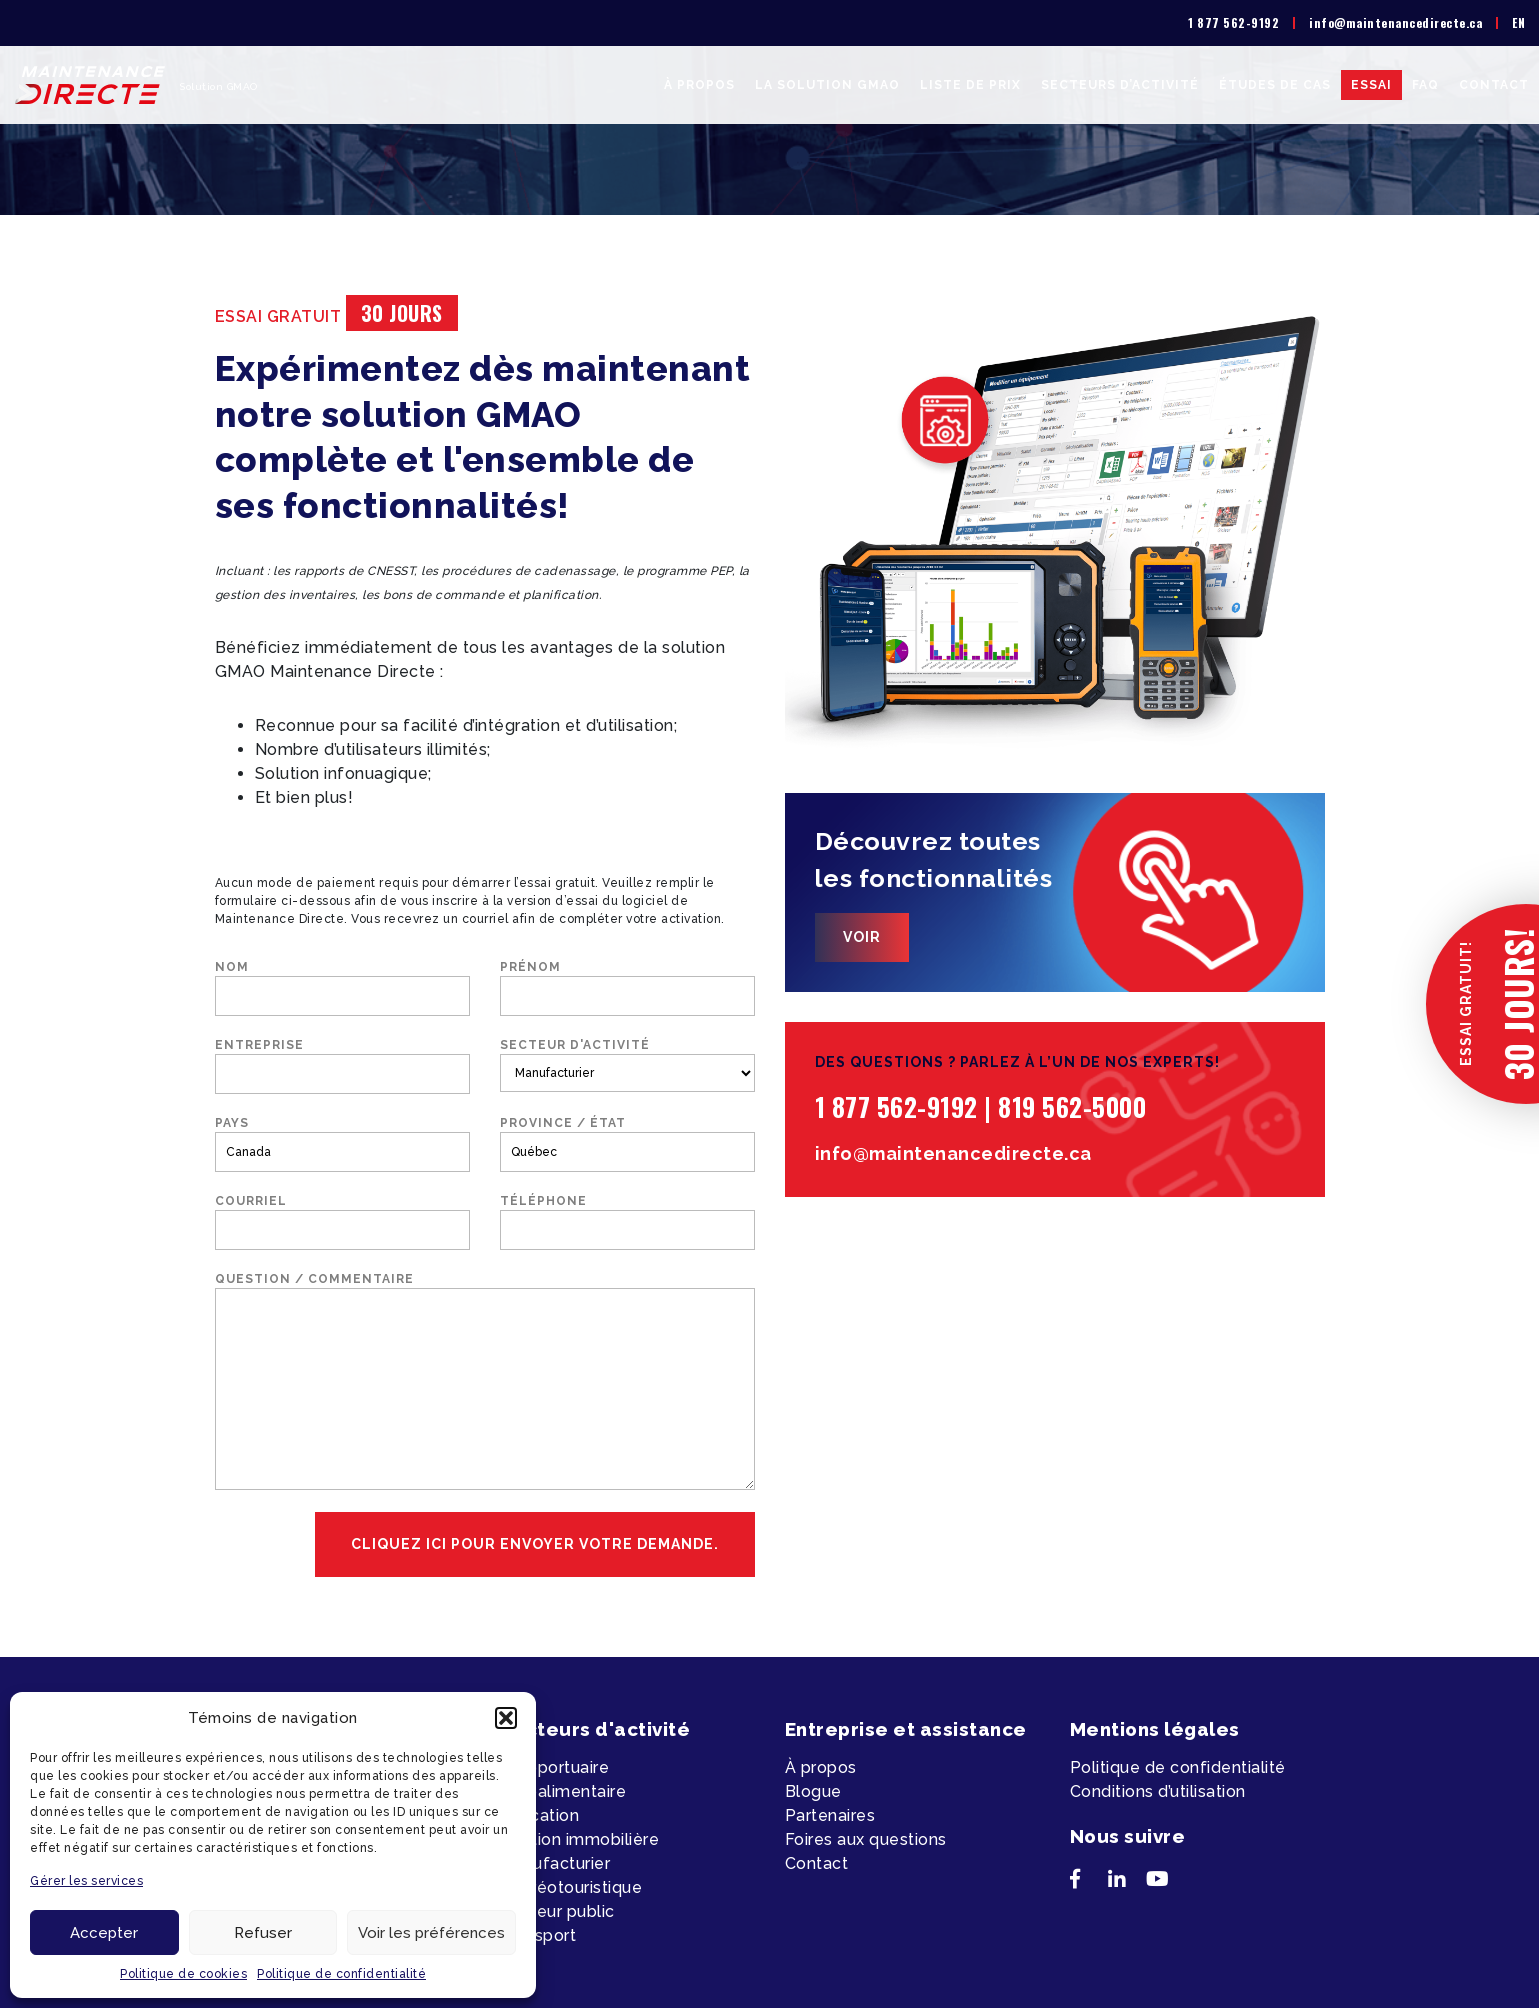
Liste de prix (970, 85)
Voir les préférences (431, 1933)
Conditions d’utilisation (1158, 1791)
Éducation (540, 1815)
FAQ (1425, 85)
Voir (862, 937)
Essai (1371, 85)
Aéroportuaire (555, 1767)
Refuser (263, 1933)
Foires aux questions (866, 1839)
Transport (538, 1935)
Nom (342, 988)
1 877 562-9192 (1233, 22)
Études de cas (1275, 85)
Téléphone (627, 1222)
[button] (506, 1718)
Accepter (104, 1933)
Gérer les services (86, 1881)
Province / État (627, 1144)
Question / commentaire (485, 1381)
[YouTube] (1165, 1883)
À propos (699, 85)
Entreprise (342, 1066)
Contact (1494, 85)
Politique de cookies (183, 1974)
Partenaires (830, 1815)
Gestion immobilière (580, 1839)
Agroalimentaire (563, 1791)
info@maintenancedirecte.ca (1395, 22)
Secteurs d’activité (1120, 85)
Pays (342, 1144)
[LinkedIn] (1127, 1883)
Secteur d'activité (627, 1065)
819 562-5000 (1072, 1106)
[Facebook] (1089, 1883)
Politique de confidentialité (341, 1974)
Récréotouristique (571, 1887)
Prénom (627, 988)
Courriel (342, 1222)
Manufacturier (555, 1863)
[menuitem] (1518, 23)
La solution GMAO (827, 85)
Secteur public (557, 1911)
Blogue (813, 1791)
